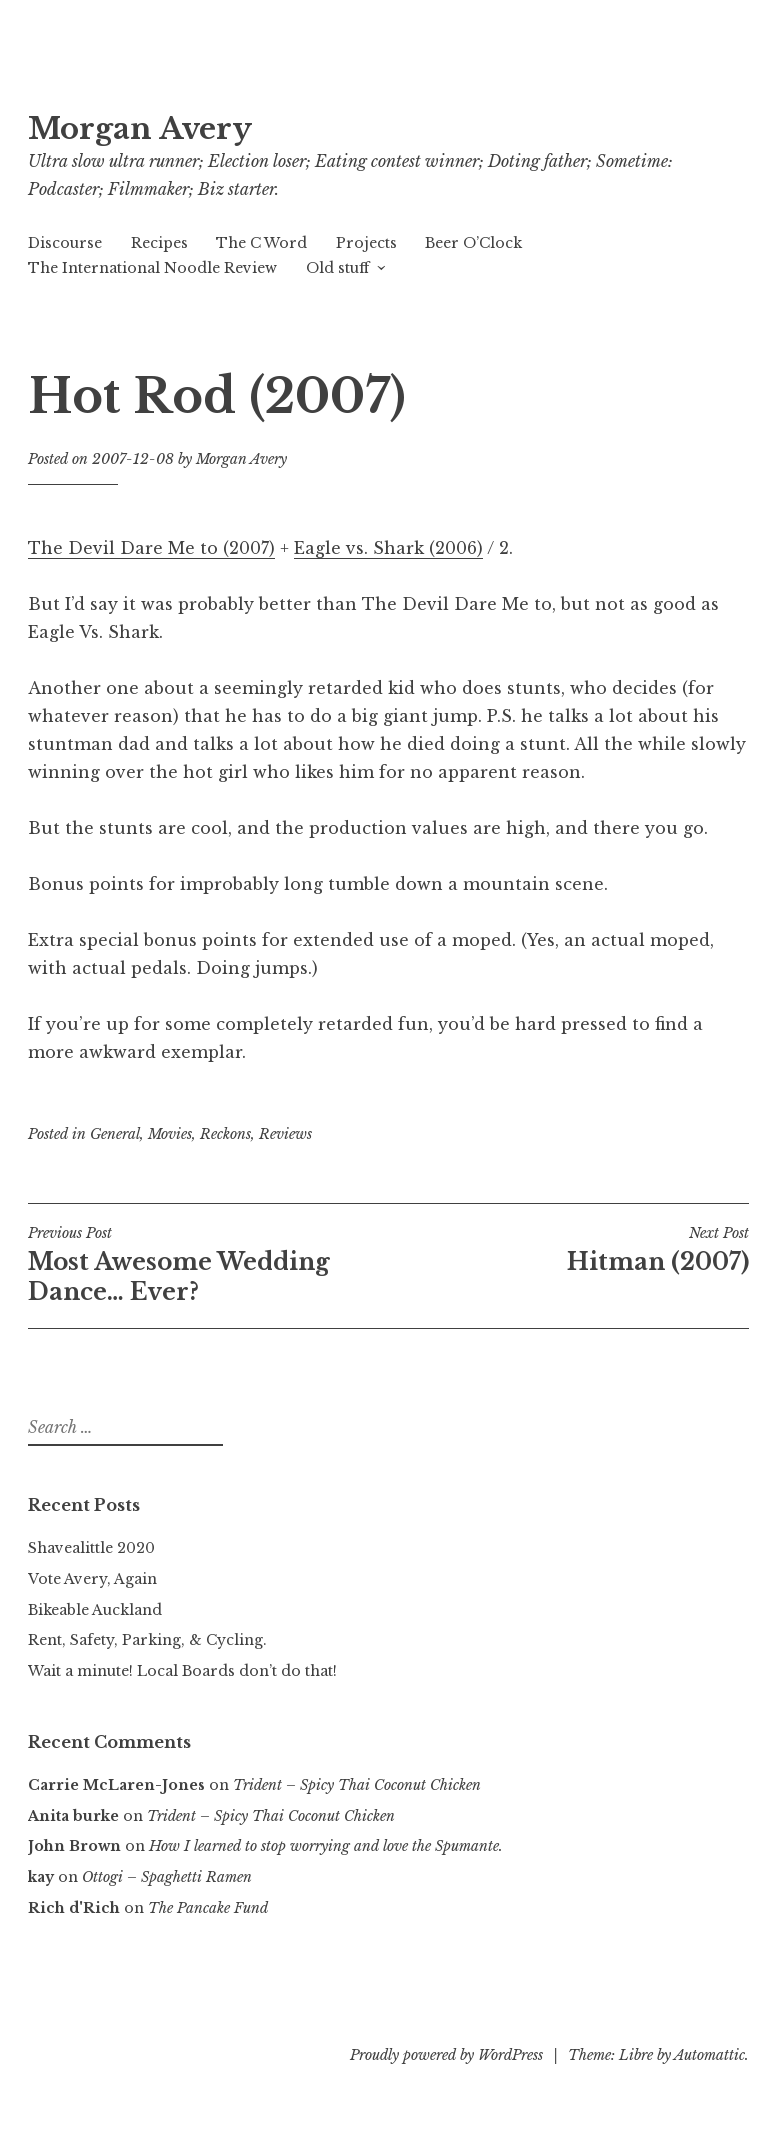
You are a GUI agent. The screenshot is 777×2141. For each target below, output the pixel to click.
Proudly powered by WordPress (446, 2055)
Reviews (285, 1134)
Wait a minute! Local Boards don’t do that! (182, 1671)
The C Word (261, 243)
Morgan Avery (140, 129)
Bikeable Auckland (95, 1610)
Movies (170, 1134)
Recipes (159, 243)
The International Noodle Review (152, 268)
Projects (366, 243)
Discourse (65, 243)
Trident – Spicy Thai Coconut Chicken (357, 1785)
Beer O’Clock (473, 243)
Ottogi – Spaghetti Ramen (167, 1877)
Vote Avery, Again (92, 1579)
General (115, 1134)
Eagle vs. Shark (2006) (388, 548)
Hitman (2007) (569, 1250)
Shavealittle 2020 (91, 1548)
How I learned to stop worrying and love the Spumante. (326, 1846)
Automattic (709, 2055)
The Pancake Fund (208, 1908)
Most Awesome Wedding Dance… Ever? (208, 1265)
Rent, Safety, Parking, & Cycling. (147, 1640)
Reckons (225, 1134)
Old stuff (337, 268)
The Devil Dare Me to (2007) (151, 548)
